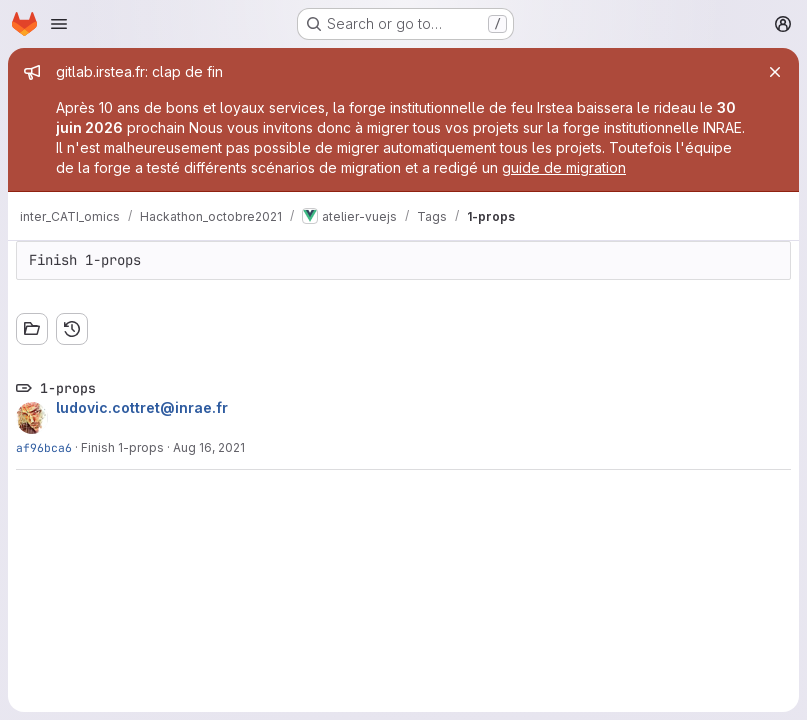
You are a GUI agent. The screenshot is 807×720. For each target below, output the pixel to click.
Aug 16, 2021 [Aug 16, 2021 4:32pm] (209, 447)
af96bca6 (44, 447)
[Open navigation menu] (59, 24)
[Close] (775, 72)
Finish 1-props (122, 447)
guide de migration (564, 167)
